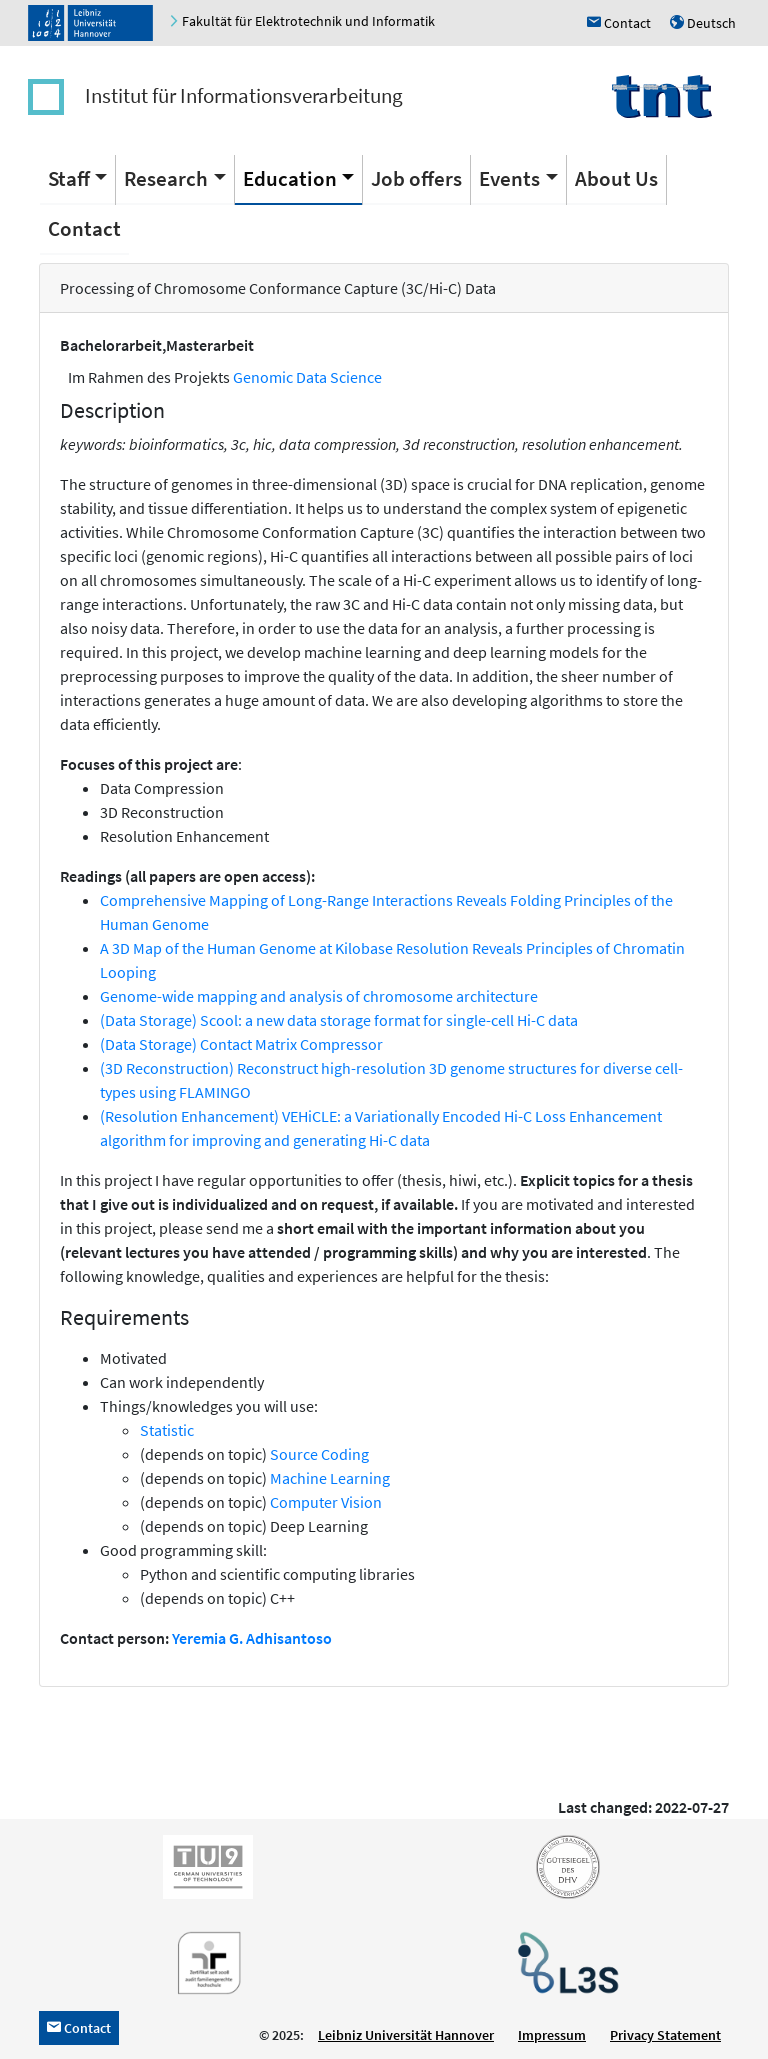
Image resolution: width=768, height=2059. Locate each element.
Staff (69, 178)
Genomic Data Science (307, 377)
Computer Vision (326, 1502)
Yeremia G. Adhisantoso (252, 1638)
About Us (616, 178)
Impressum (552, 2035)
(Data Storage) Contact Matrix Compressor (241, 1044)
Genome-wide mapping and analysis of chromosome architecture (319, 996)
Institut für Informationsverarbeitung (244, 95)
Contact (84, 228)
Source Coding (319, 1454)
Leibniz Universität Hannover (406, 2035)
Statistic (167, 1430)
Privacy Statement (665, 2035)
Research (166, 178)
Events (509, 178)
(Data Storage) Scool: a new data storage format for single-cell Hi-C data (339, 1020)
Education (290, 178)
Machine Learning (330, 1478)
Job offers (416, 178)
